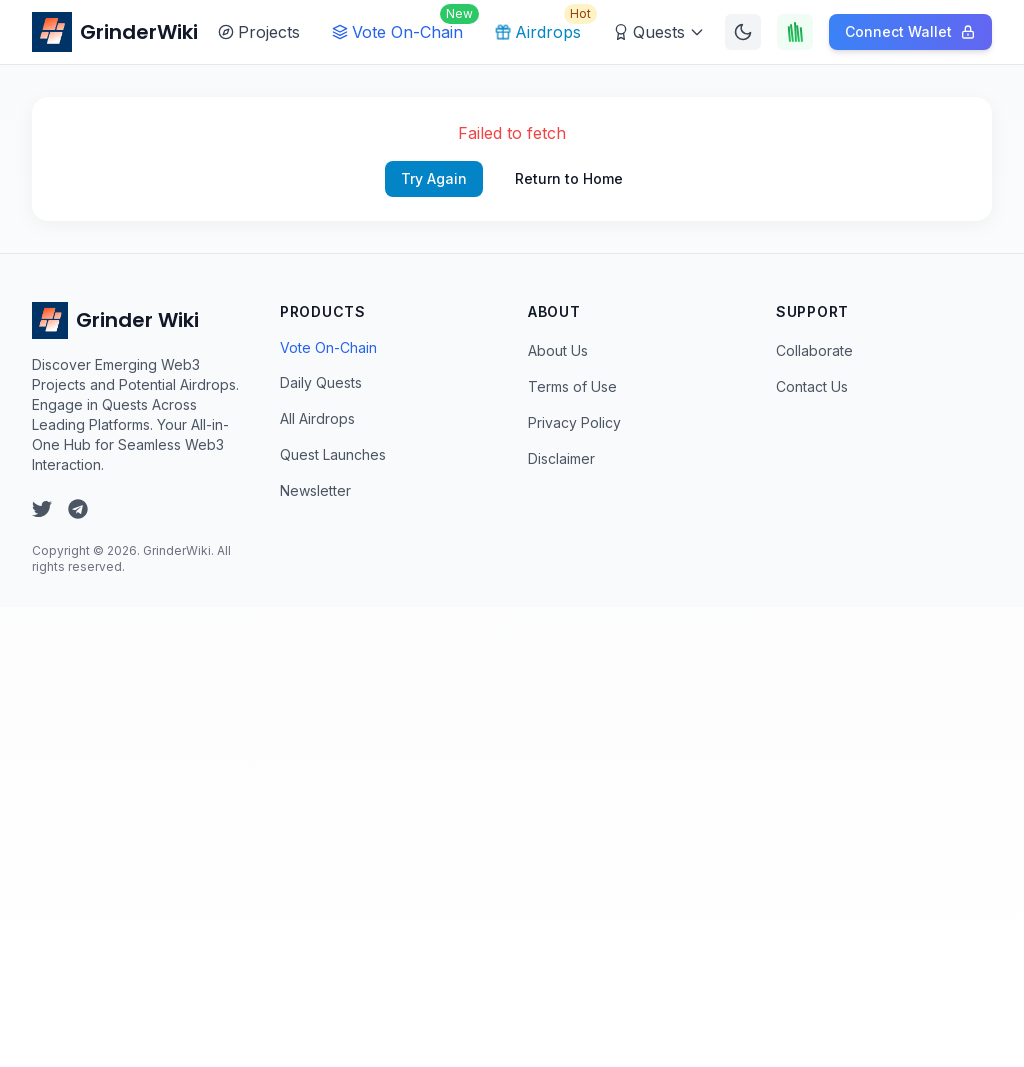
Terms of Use (572, 386)
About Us (558, 350)
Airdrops (542, 27)
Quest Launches (333, 454)
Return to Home (569, 178)
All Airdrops (317, 418)
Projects (259, 32)
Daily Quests (321, 382)
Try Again (434, 178)
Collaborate (814, 350)
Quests (659, 32)
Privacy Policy (574, 422)
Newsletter (315, 490)
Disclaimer (561, 458)
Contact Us (812, 386)
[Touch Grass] (795, 32)
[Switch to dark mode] (743, 32)
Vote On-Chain (401, 27)
